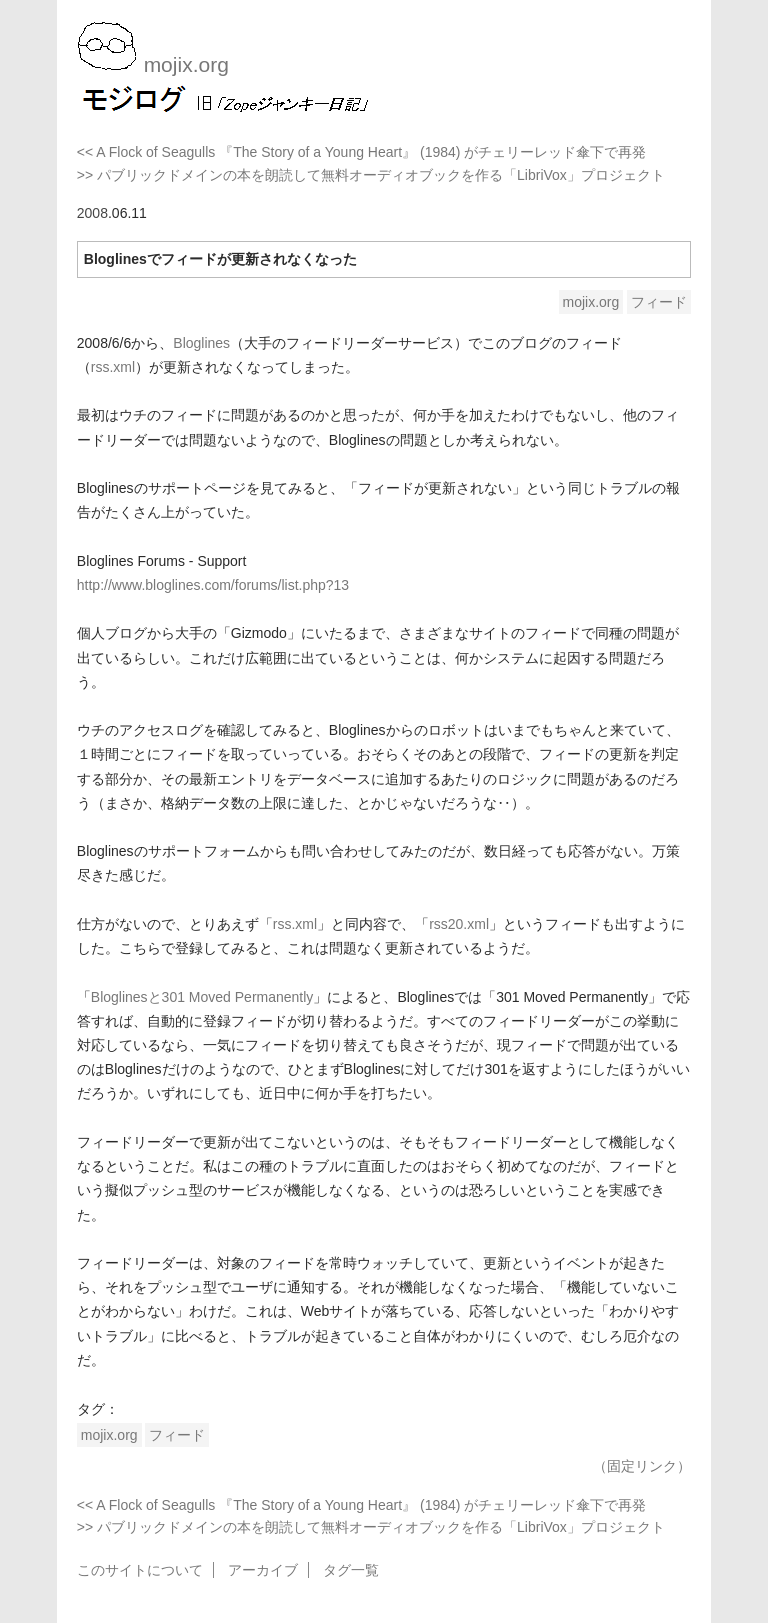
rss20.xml (459, 924)
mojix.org (591, 302)
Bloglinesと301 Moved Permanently (202, 997)
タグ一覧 (351, 1570)
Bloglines (201, 343)
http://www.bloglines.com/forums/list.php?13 (213, 585)
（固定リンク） (642, 1466)
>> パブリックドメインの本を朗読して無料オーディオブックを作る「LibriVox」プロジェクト (371, 175)
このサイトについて (140, 1570)
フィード (659, 302)
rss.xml (113, 367)
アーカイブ (263, 1570)
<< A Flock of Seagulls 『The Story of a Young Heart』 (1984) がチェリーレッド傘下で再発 (362, 152)
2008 (92, 213)
